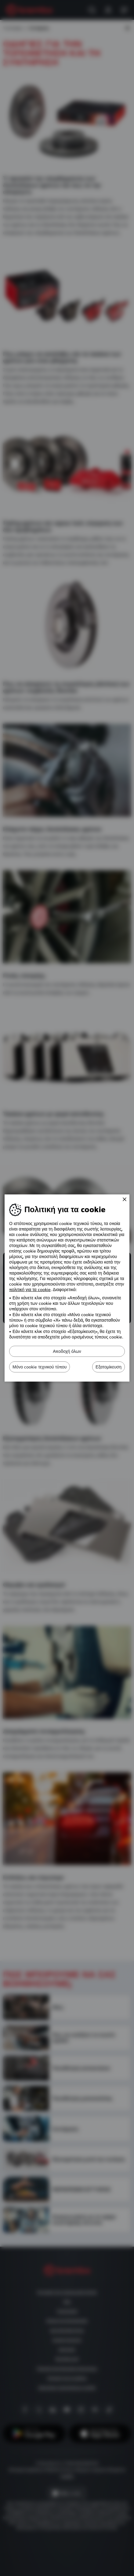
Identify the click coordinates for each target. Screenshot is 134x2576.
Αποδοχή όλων (67, 1351)
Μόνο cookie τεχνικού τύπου (40, 1366)
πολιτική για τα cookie (30, 1289)
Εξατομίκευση (108, 1366)
